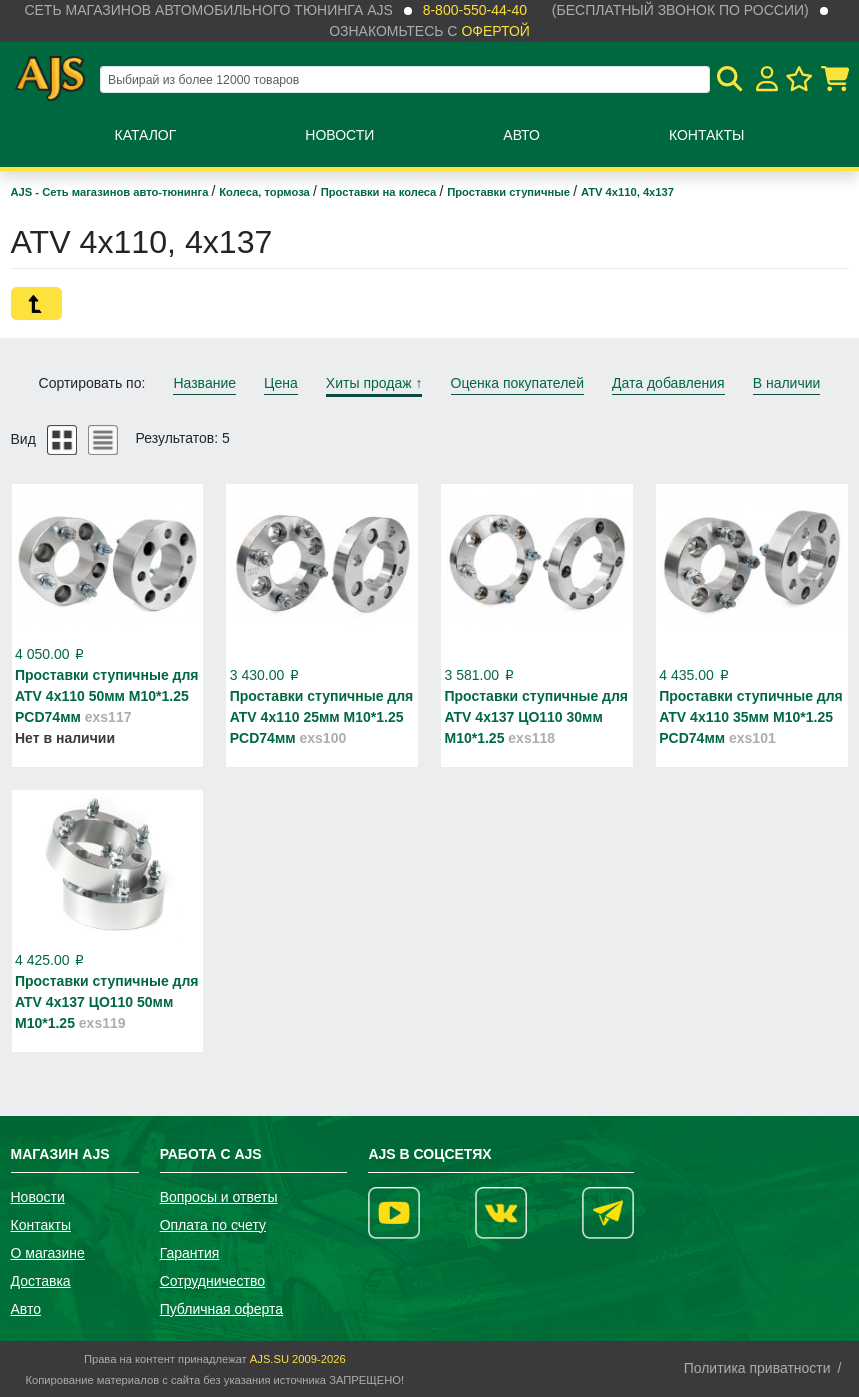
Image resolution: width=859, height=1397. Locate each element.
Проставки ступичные (510, 192)
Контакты (707, 135)
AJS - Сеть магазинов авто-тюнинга (111, 192)
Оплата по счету (213, 1225)
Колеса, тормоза (266, 192)
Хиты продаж (374, 383)
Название (204, 383)
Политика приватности (757, 1368)
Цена (281, 383)
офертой (495, 31)
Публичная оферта (222, 1309)
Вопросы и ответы (219, 1197)
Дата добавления (668, 383)
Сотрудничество (212, 1281)
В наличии (787, 383)
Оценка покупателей (517, 383)
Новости (339, 135)
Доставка (41, 1281)
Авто (521, 135)
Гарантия (190, 1253)
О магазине (48, 1253)
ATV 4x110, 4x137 (627, 192)
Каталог (146, 135)
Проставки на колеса (380, 192)
